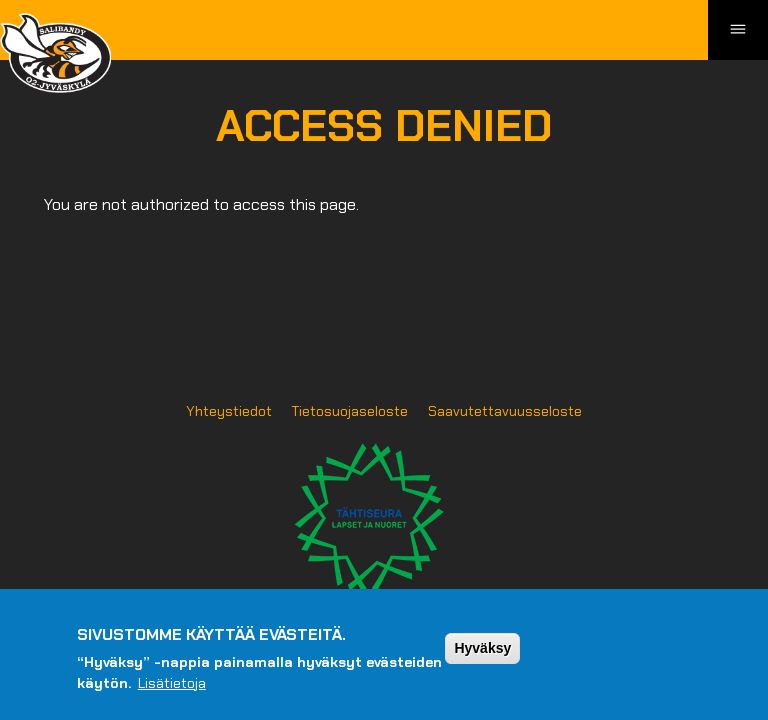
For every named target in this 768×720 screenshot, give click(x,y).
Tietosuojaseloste (350, 411)
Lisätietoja (172, 692)
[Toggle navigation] (738, 30)
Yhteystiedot (229, 411)
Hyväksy (482, 657)
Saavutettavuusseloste (505, 411)
